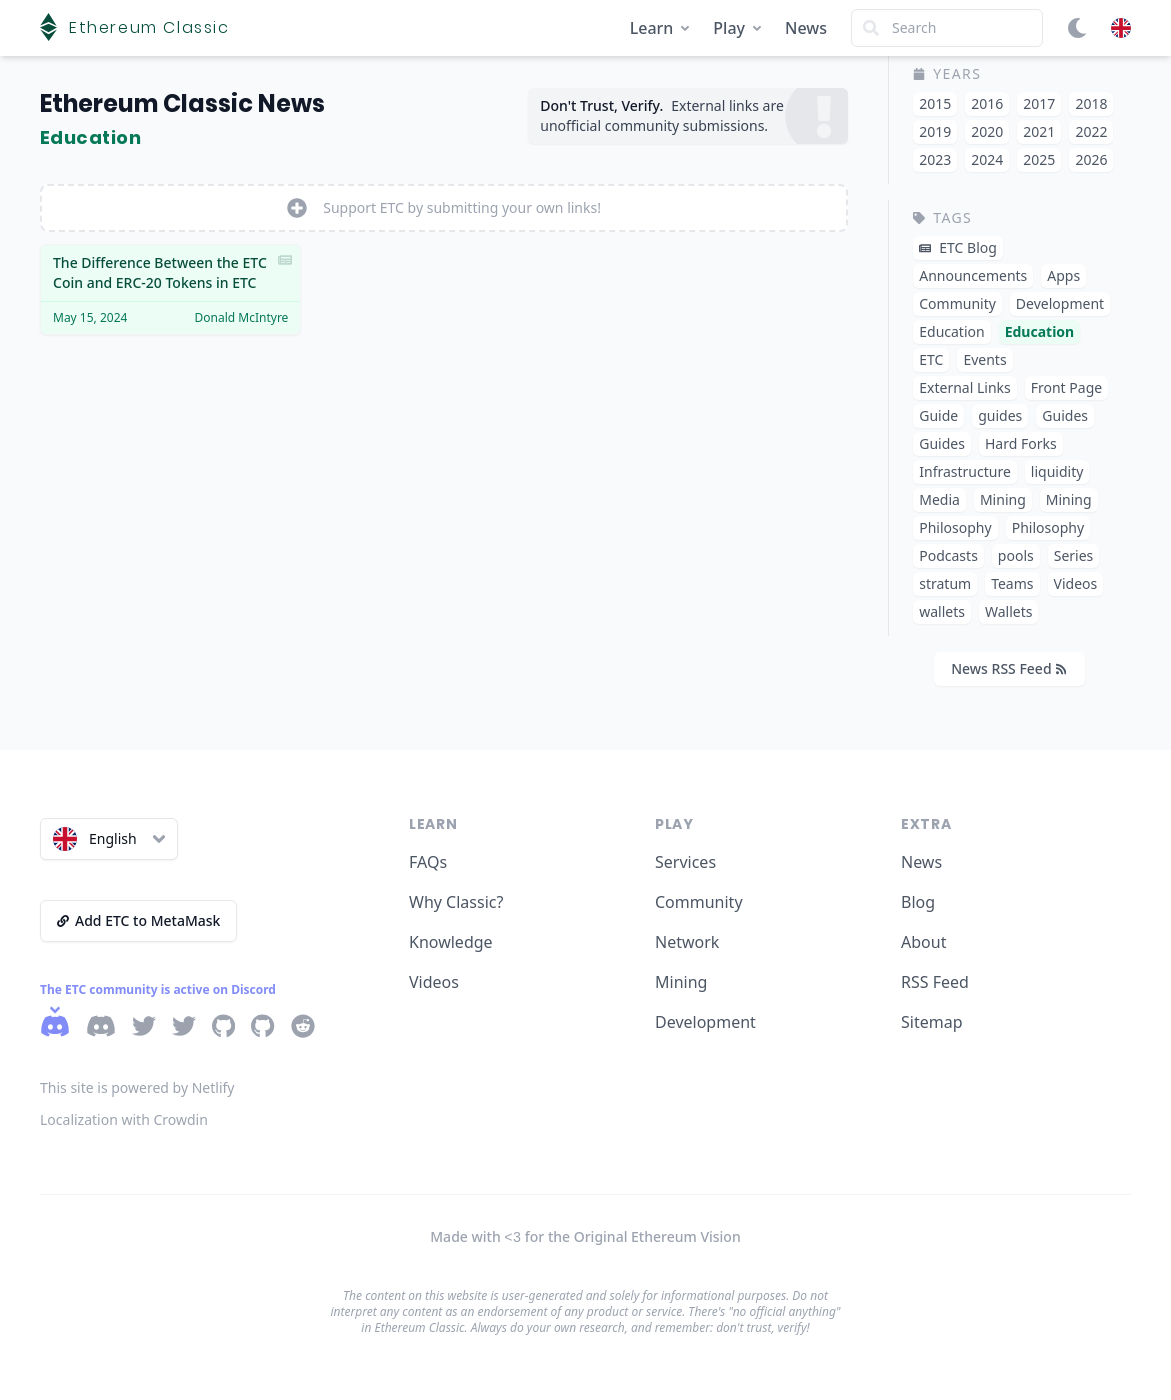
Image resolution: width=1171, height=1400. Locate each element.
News (806, 28)
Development (705, 1022)
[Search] (947, 28)
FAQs (428, 862)
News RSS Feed (1008, 668)
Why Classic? (456, 902)
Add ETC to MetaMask (138, 920)
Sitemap (932, 1022)
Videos (434, 982)
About (923, 942)
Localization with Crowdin (124, 1119)
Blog (918, 902)
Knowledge (451, 942)
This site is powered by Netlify (137, 1087)
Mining (681, 982)
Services (685, 862)
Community (699, 902)
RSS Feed (935, 982)
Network (687, 942)
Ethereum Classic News (182, 103)
